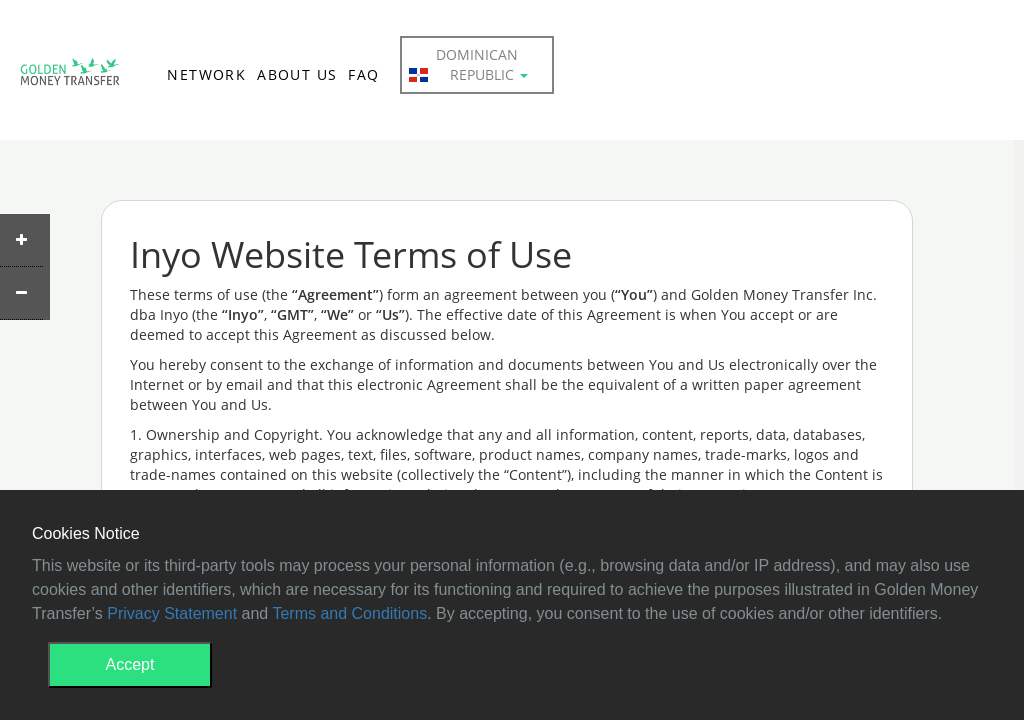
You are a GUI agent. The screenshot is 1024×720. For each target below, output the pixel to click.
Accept (130, 664)
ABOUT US (297, 74)
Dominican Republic (468, 65)
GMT (70, 76)
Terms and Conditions (349, 613)
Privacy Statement (172, 613)
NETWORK (206, 74)
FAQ (363, 74)
